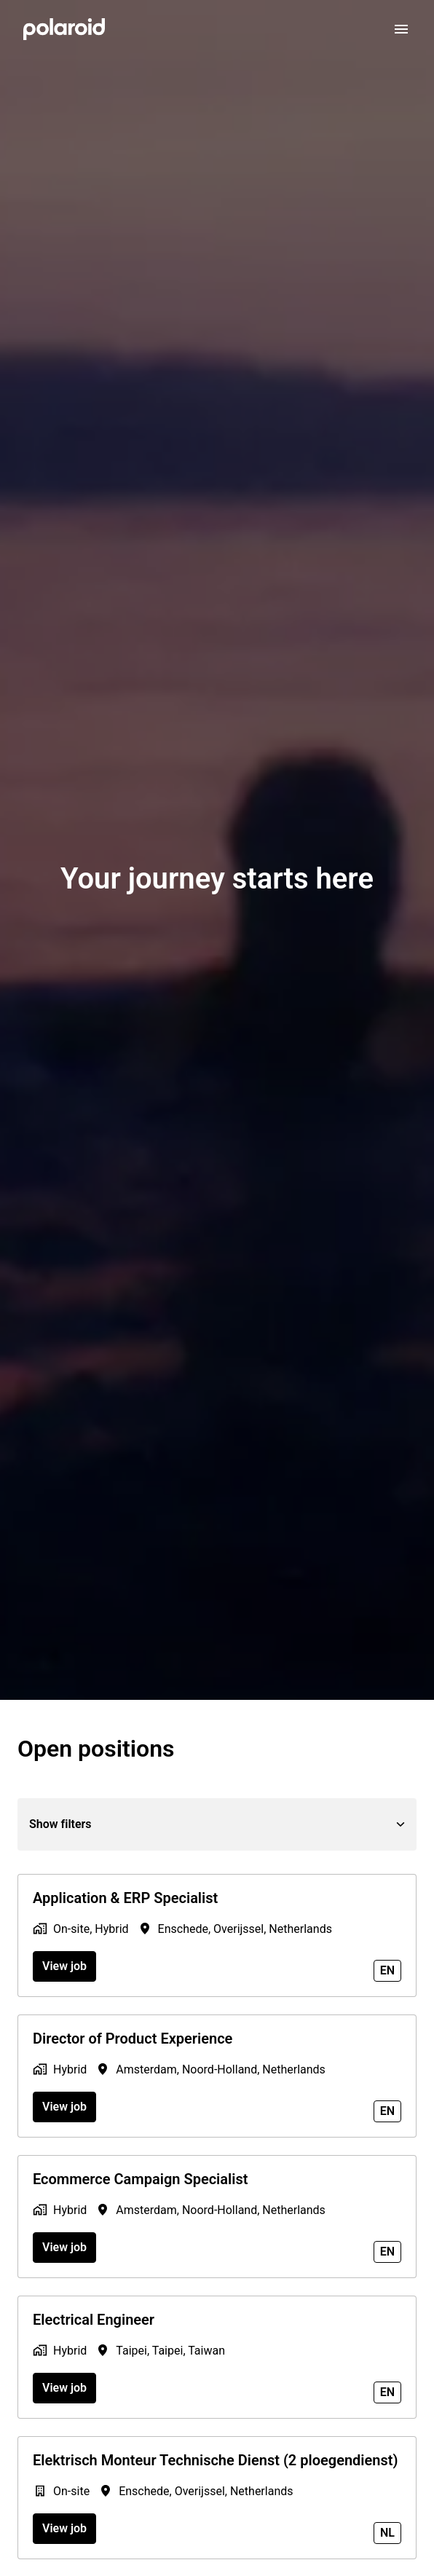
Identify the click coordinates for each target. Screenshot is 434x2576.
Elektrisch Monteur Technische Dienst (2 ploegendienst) (215, 2460)
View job (64, 1966)
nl (387, 2533)
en (387, 1970)
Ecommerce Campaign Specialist (140, 2179)
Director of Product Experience (132, 2038)
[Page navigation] (401, 29)
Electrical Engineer (93, 2319)
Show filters (217, 1824)
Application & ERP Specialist (125, 1898)
